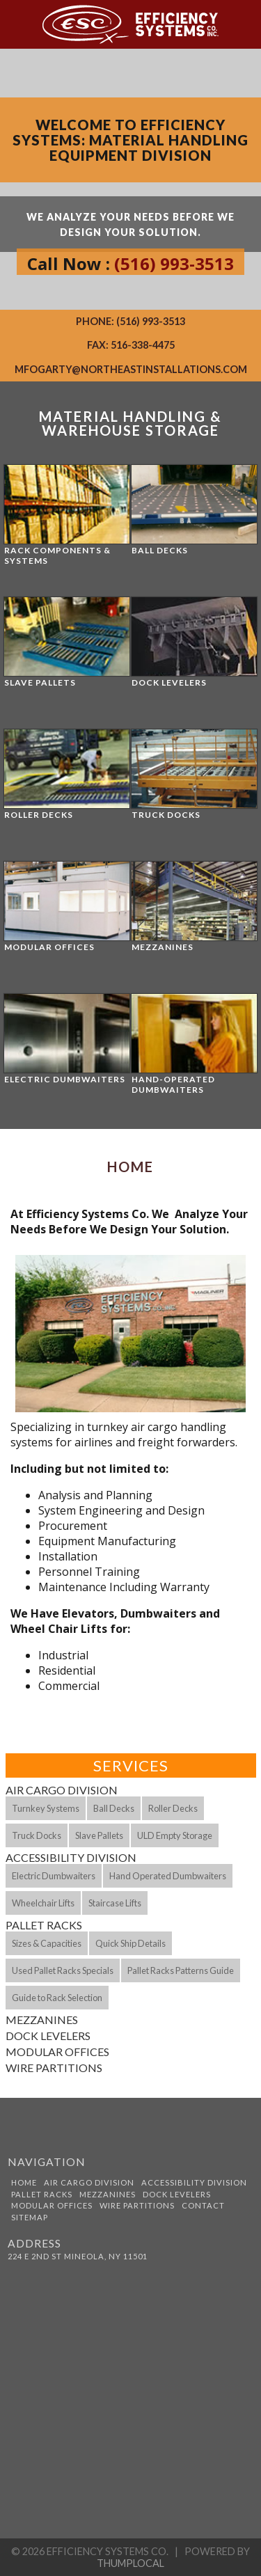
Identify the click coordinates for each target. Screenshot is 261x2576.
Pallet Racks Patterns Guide (180, 1970)
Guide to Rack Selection (57, 1997)
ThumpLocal (130, 2563)
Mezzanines (42, 2019)
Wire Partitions (54, 2067)
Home (24, 2182)
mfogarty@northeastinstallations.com (131, 369)
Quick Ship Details (130, 1943)
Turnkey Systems (45, 1808)
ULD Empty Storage (174, 1835)
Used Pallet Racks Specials (62, 1970)
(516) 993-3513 (174, 263)
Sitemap (29, 2217)
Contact (203, 2205)
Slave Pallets (99, 1835)
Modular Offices (57, 2051)
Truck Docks (36, 1835)
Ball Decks (113, 1808)
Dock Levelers (48, 2035)
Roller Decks (173, 1808)
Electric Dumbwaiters (53, 1875)
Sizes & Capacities (46, 1943)
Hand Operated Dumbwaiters (167, 1875)
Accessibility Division (71, 1857)
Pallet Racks (44, 1924)
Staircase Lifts (114, 1903)
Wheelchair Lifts (43, 1903)
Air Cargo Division (62, 1789)
